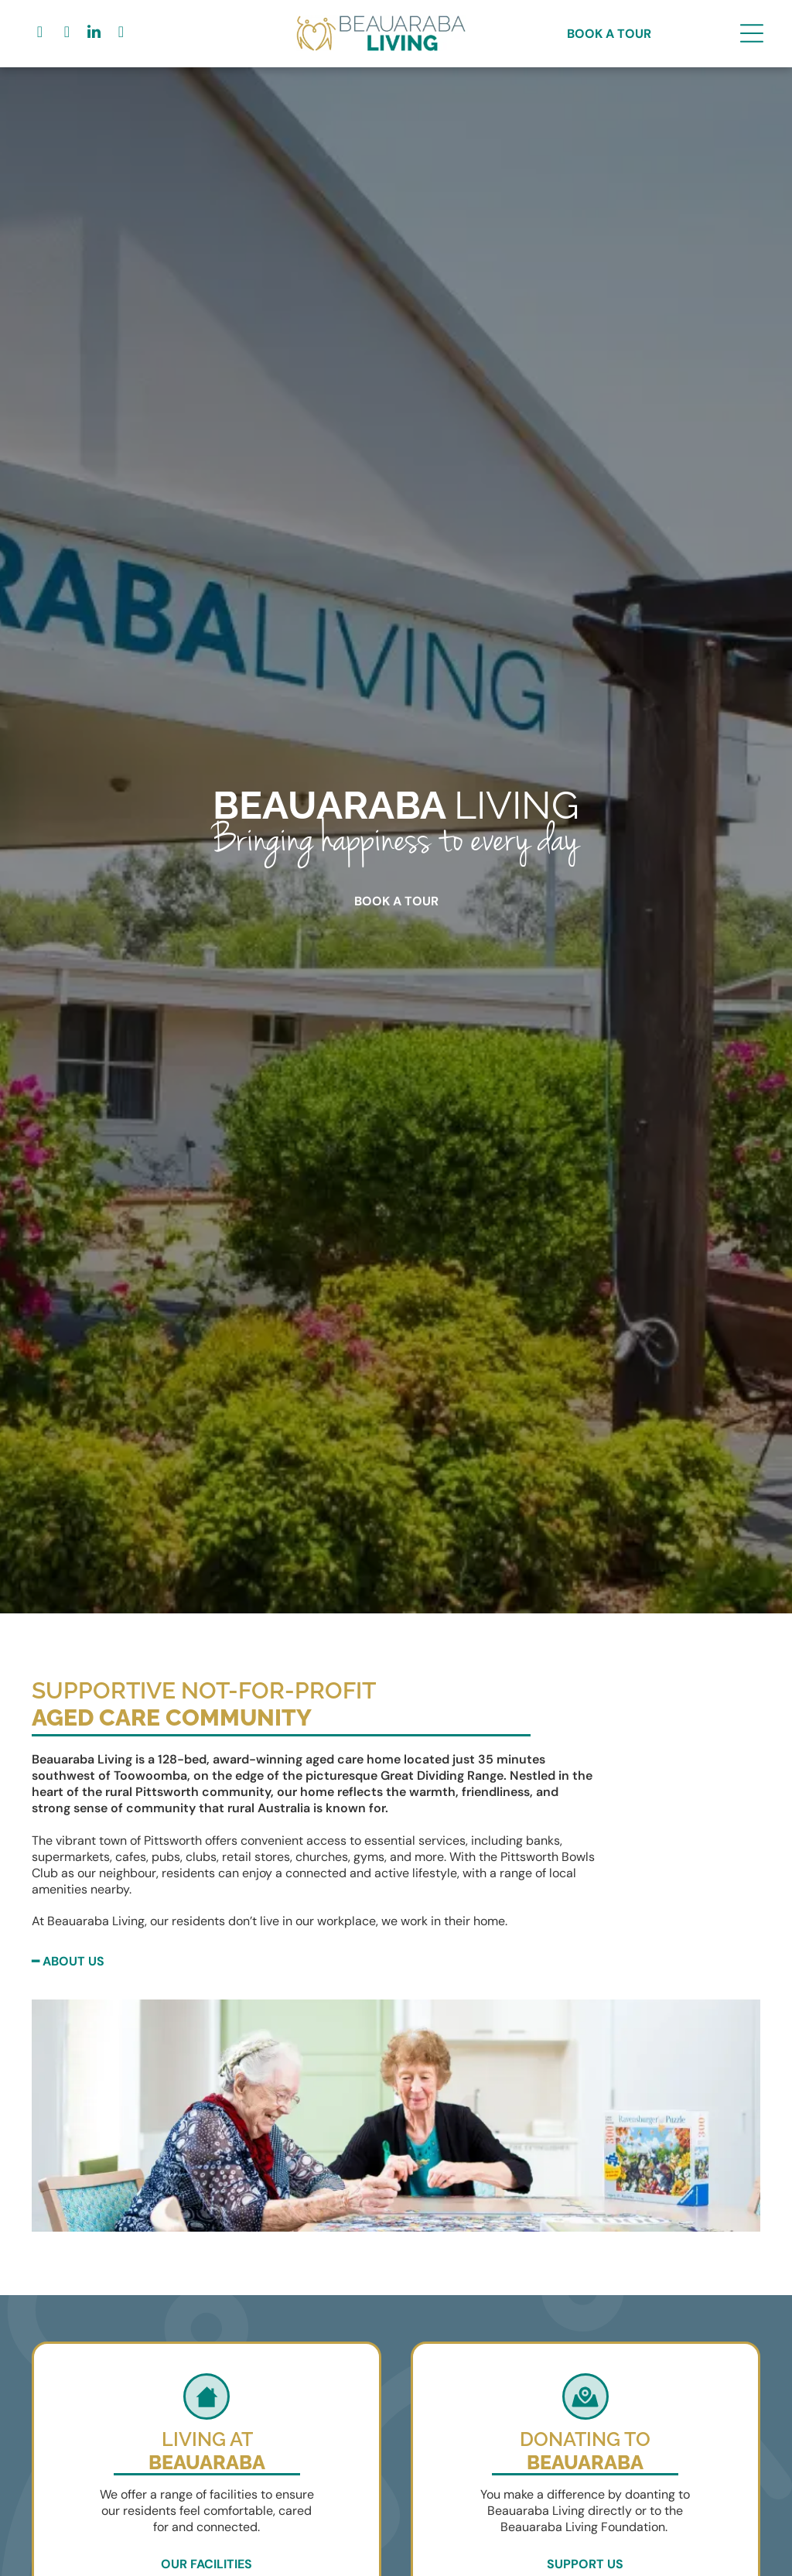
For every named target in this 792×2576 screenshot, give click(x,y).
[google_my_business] (66, 33)
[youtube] (120, 33)
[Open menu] (751, 33)
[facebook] (39, 33)
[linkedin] (93, 33)
